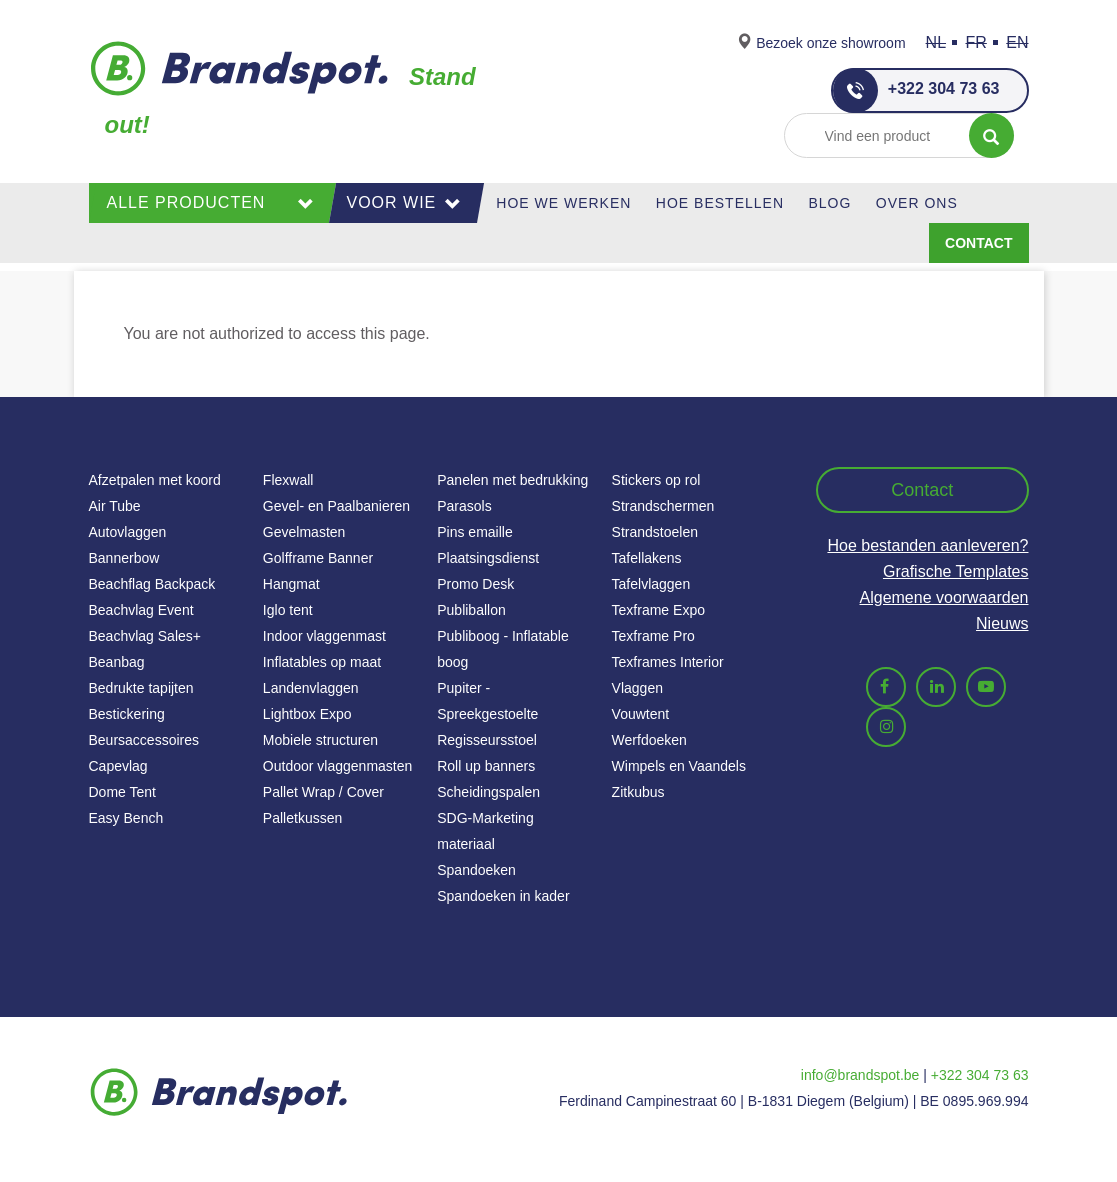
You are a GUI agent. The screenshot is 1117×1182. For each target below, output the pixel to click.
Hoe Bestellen (720, 203)
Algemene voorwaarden (944, 597)
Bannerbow (124, 558)
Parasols (464, 506)
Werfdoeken (649, 740)
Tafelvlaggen (651, 584)
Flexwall (288, 480)
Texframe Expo (658, 610)
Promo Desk (475, 584)
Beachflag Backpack (152, 584)
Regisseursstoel (487, 740)
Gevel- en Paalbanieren (336, 506)
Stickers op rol (656, 480)
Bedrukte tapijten (141, 688)
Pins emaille (474, 532)
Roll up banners (486, 766)
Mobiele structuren (320, 740)
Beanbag (117, 662)
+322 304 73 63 (916, 90)
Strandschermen (663, 506)
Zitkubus (638, 792)
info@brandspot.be (860, 1075)
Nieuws (1002, 623)
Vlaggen (637, 688)
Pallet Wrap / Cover (323, 792)
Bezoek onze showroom (830, 43)
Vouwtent (641, 714)
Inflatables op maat (322, 662)
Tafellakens (647, 558)
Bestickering (127, 714)
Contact (978, 243)
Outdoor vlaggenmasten (337, 766)
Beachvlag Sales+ (145, 636)
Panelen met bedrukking (512, 480)
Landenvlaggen (311, 688)
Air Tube (115, 506)
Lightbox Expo (307, 714)
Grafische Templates (956, 571)
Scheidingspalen (488, 792)
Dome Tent (122, 792)
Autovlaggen (128, 532)
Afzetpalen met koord (155, 480)
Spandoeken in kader (503, 896)
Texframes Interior (668, 662)
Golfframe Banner (318, 558)
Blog (829, 203)
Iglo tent (288, 610)
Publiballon (471, 610)
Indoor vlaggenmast (324, 636)
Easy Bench (126, 818)
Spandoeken (476, 870)
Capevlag (118, 766)
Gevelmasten (304, 532)
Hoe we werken (563, 203)
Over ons (917, 203)
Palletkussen (302, 818)
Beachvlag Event (141, 610)
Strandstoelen (655, 532)
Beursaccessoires (144, 740)
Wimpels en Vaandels (679, 766)
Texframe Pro (653, 636)
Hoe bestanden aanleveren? (927, 545)
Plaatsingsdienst (488, 558)
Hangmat (291, 584)
